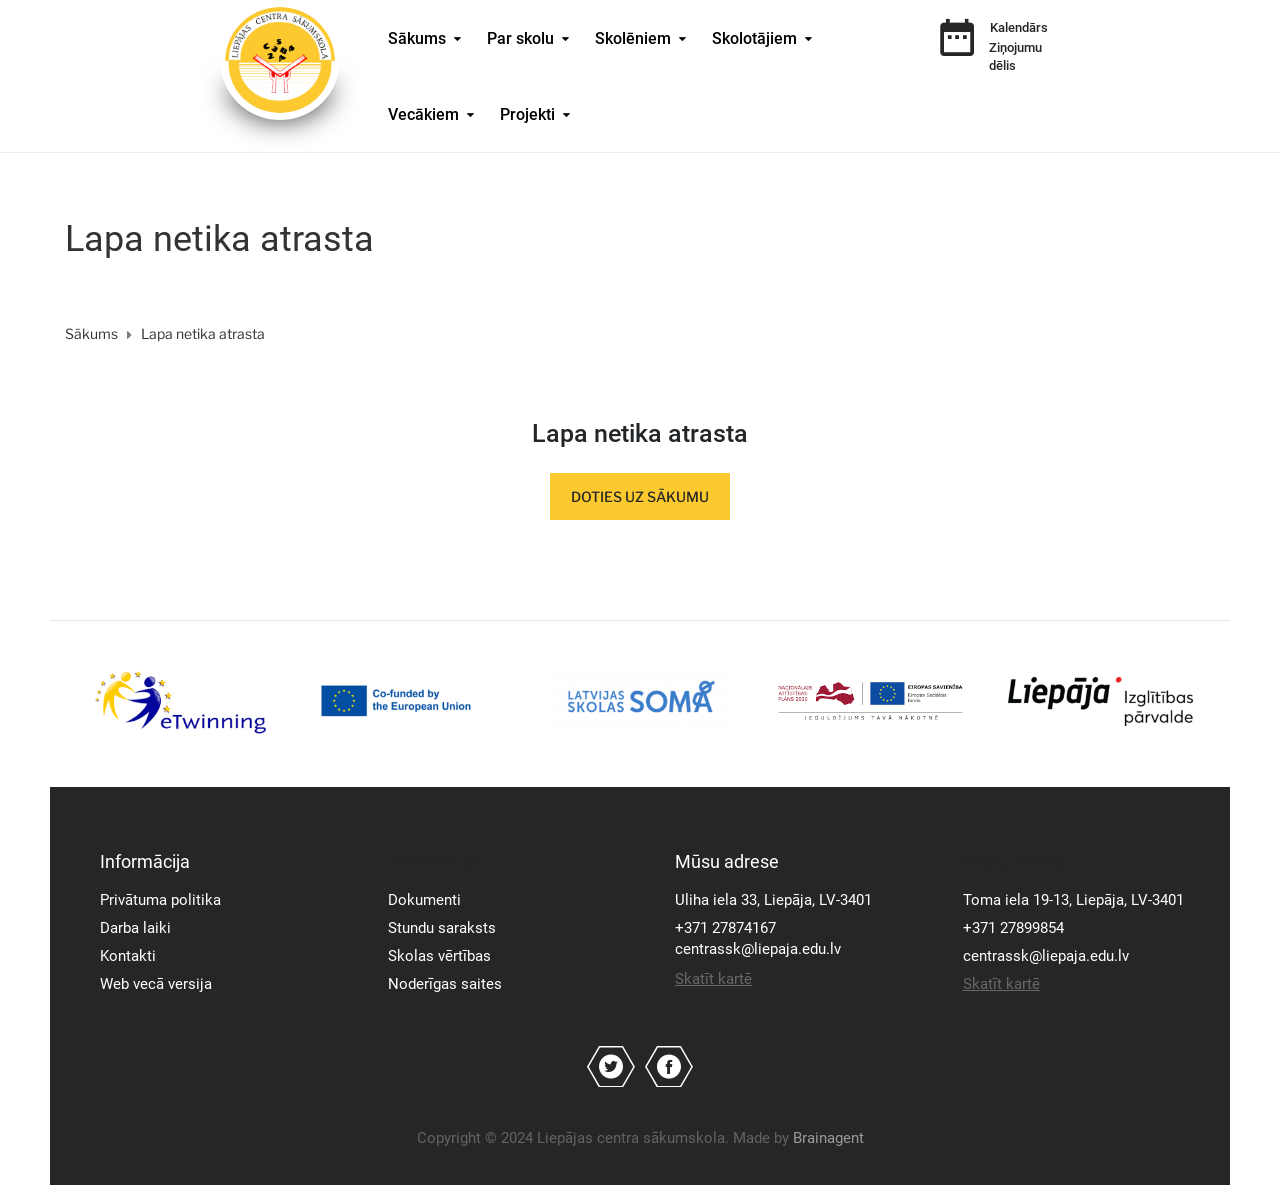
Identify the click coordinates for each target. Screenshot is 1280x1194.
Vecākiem (423, 114)
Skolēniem (633, 38)
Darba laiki (135, 928)
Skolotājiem (754, 38)
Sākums (417, 38)
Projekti (527, 114)
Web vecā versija (156, 984)
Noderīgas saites (445, 984)
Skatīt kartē (713, 979)
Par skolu (520, 38)
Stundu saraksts (442, 928)
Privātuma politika (160, 900)
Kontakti (128, 956)
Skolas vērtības (439, 956)
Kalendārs (1019, 27)
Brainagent (828, 1138)
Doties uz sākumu (640, 496)
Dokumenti (424, 900)
